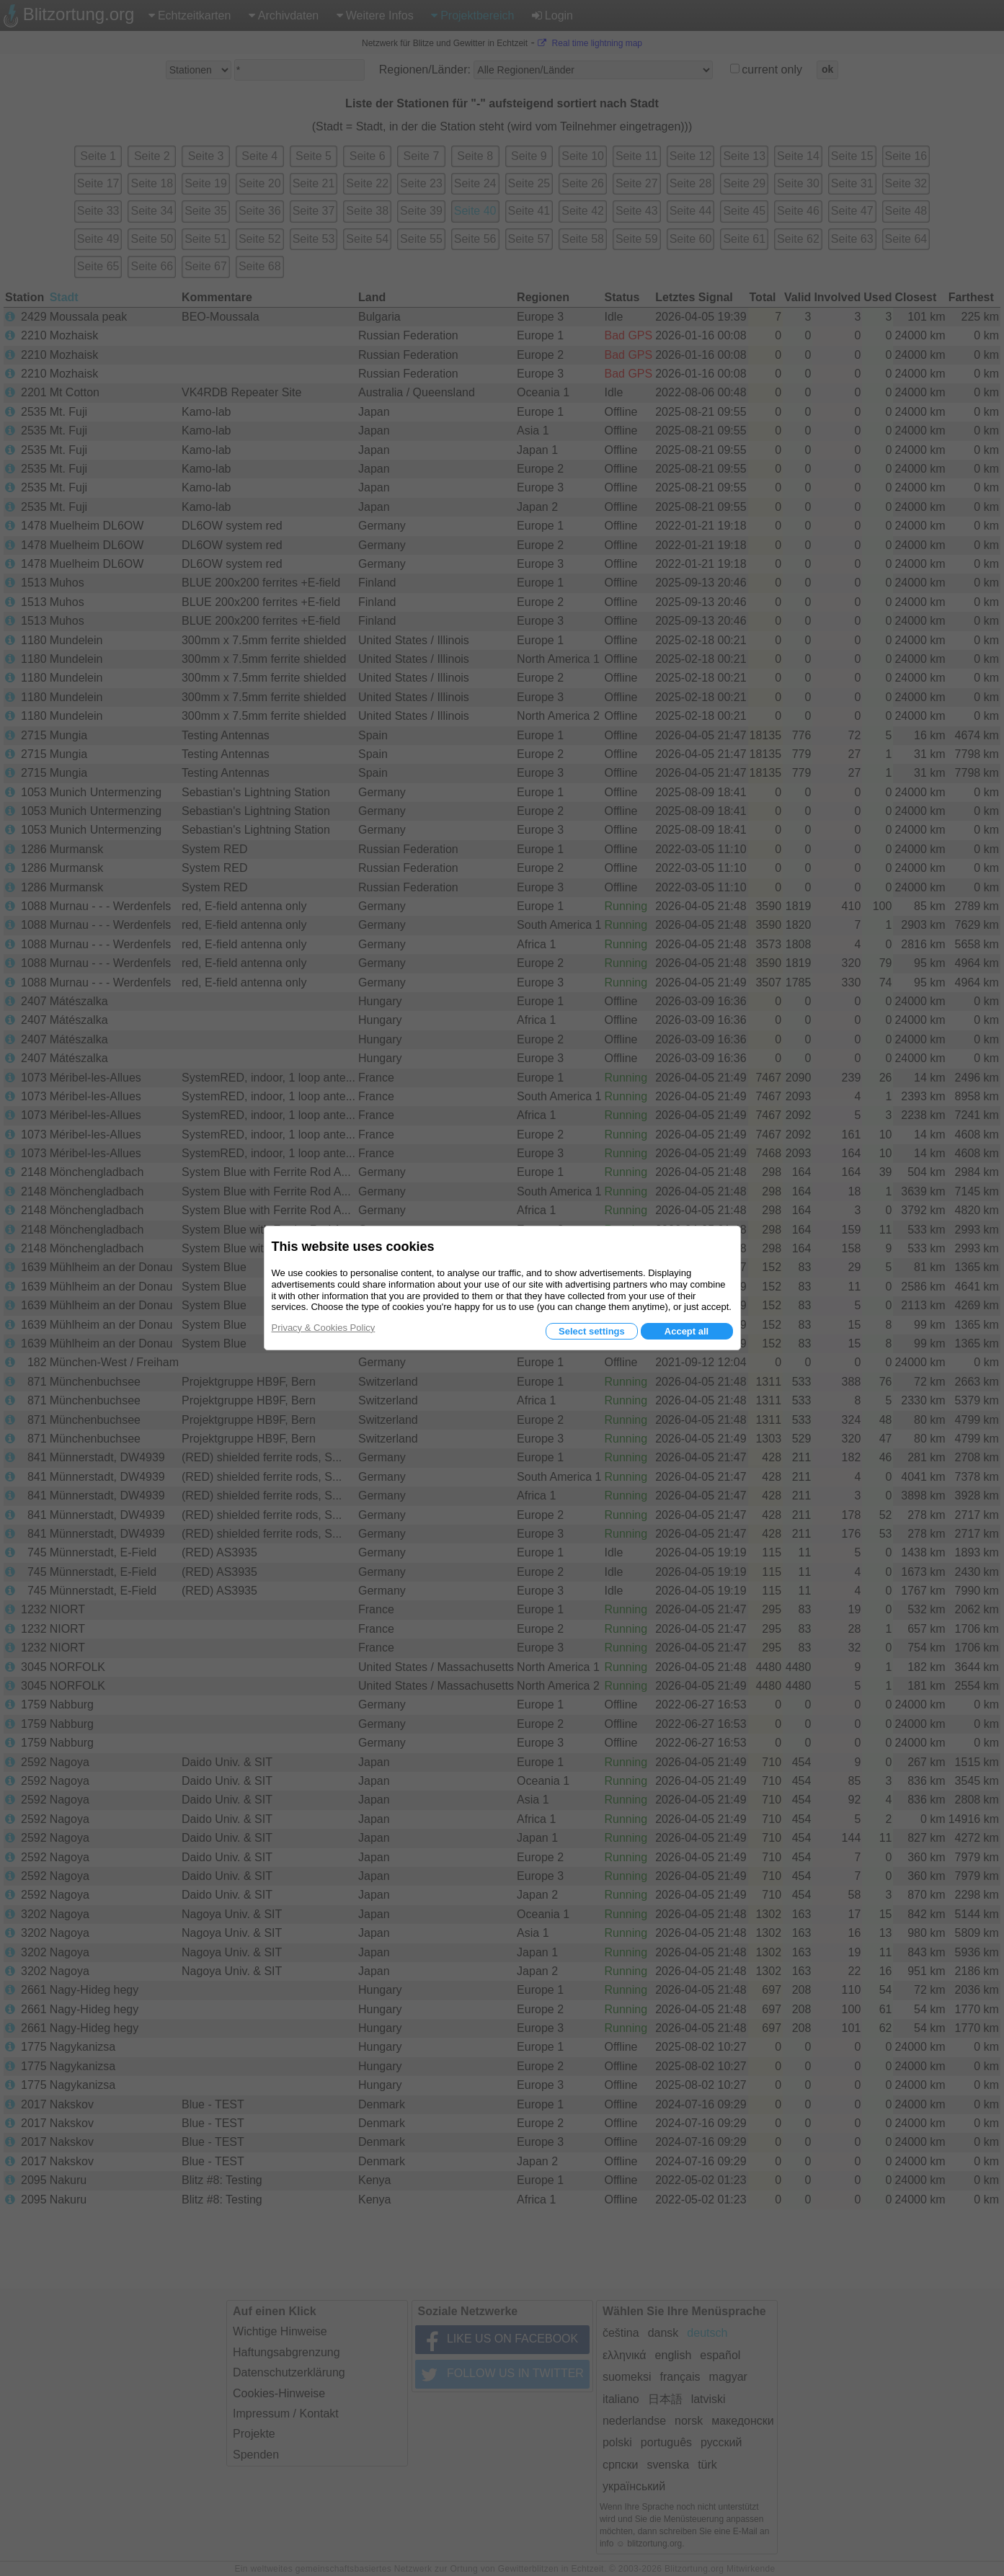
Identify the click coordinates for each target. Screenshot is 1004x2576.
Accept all (686, 1331)
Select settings (592, 1331)
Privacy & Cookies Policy (324, 1327)
